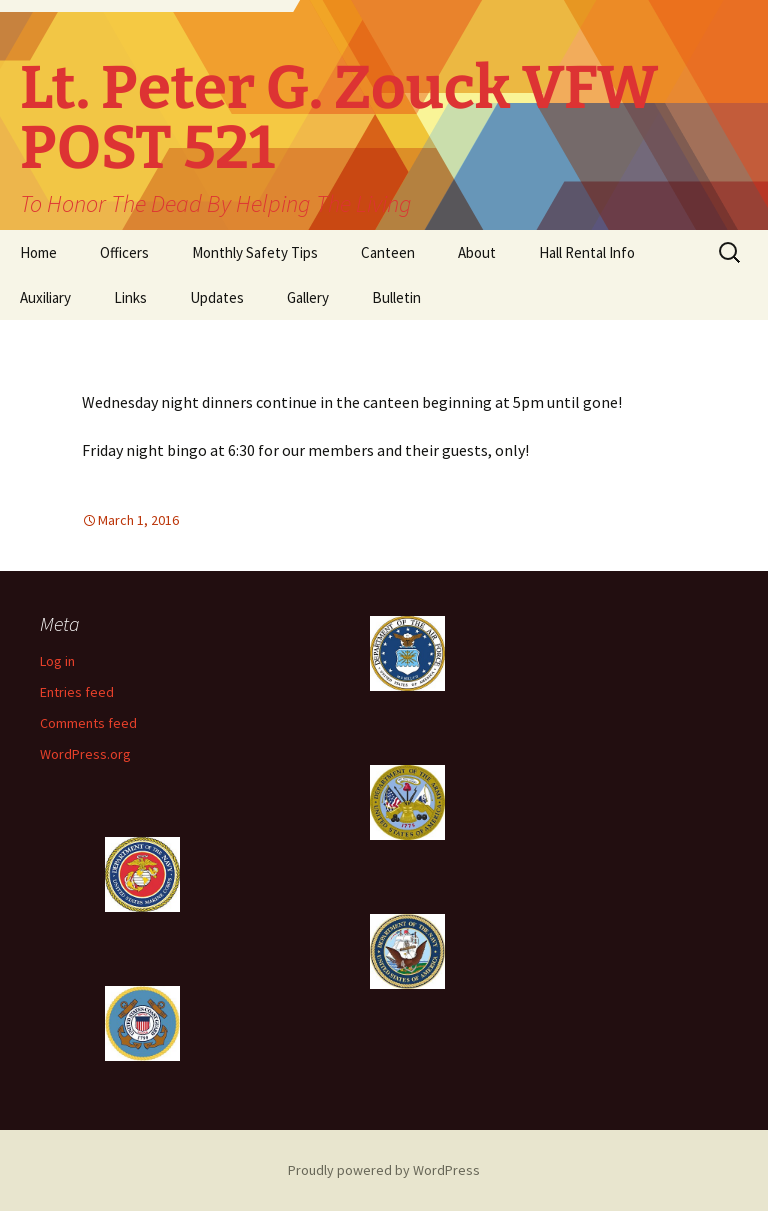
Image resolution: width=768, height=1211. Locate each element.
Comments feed (88, 723)
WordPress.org (85, 754)
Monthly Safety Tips (255, 252)
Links (130, 297)
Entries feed (77, 692)
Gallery (308, 297)
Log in (57, 661)
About (477, 252)
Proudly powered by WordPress (384, 1170)
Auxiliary (45, 297)
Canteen (388, 252)
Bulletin (396, 297)
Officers (124, 252)
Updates (217, 297)
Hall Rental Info (587, 252)
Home (38, 252)
